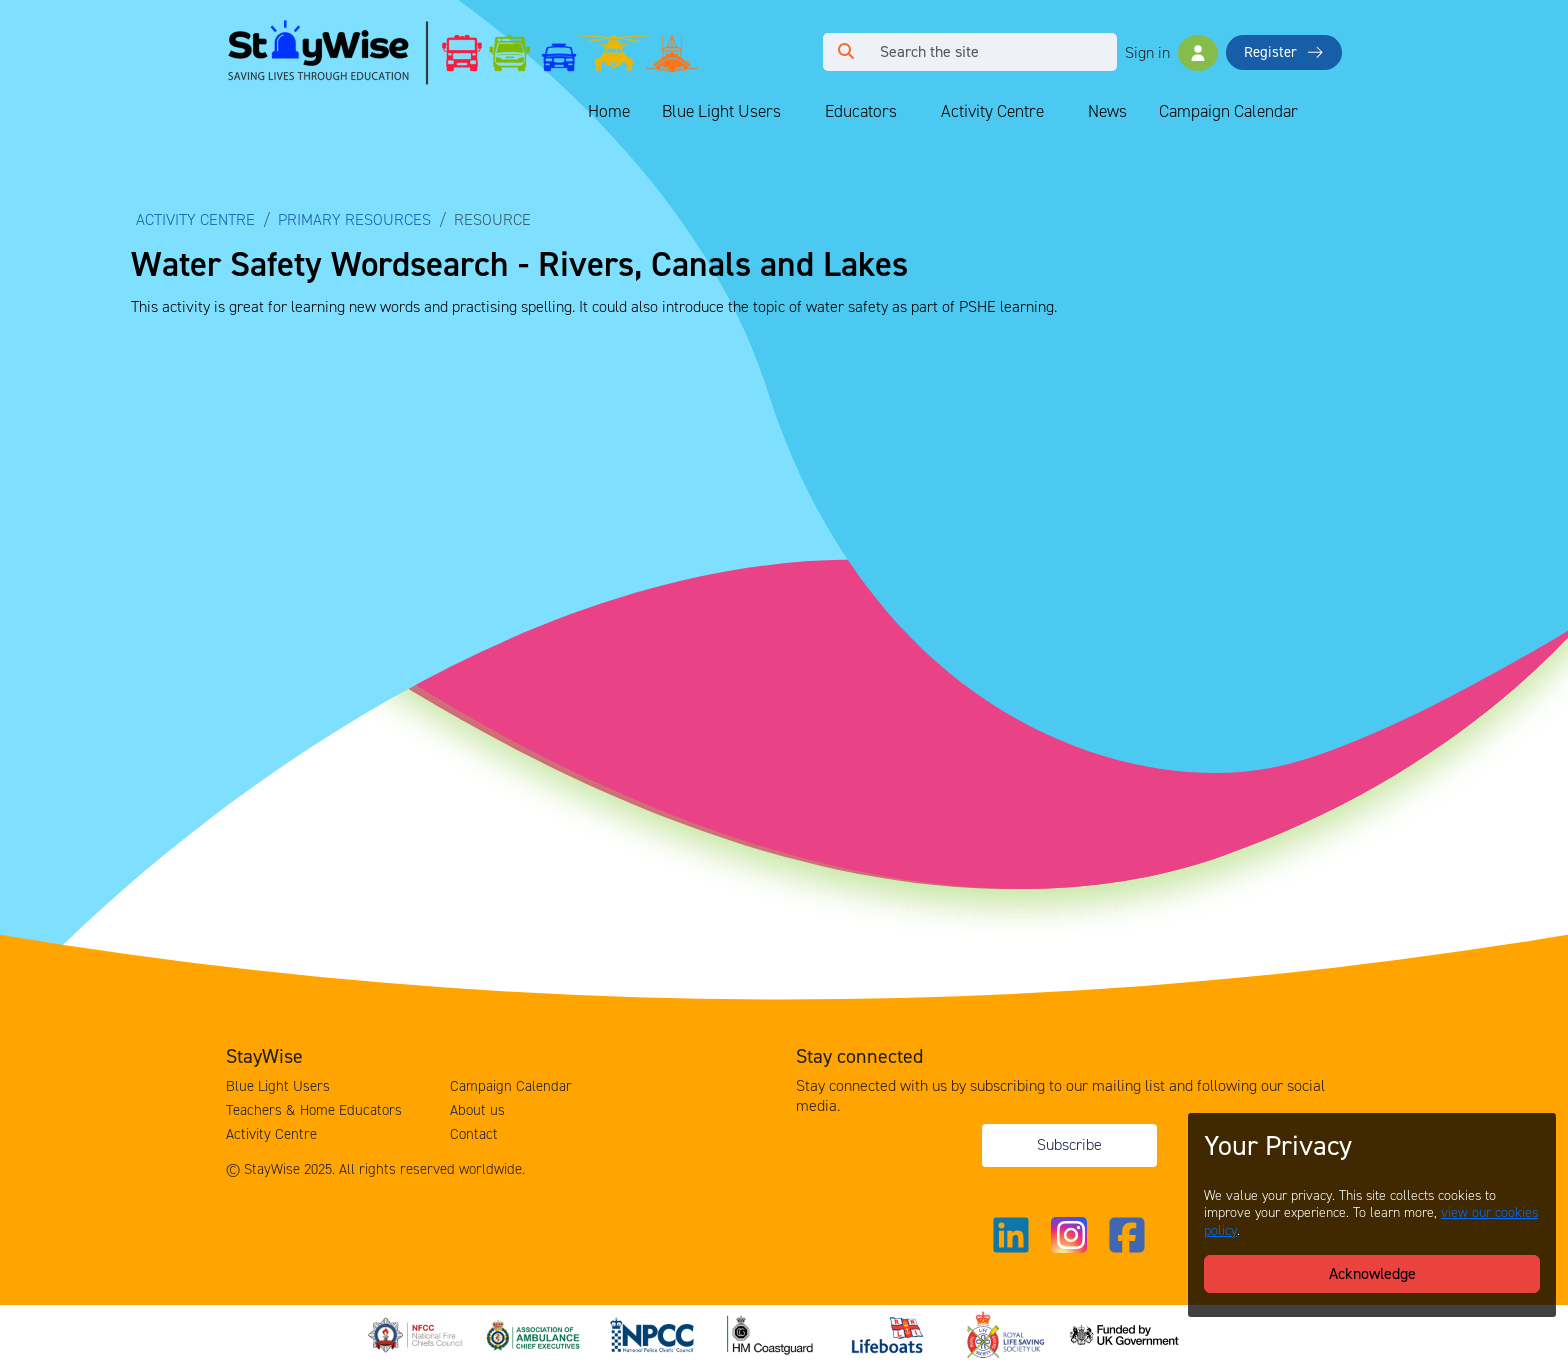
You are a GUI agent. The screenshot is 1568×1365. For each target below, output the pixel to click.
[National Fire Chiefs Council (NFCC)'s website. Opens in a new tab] (418, 1333)
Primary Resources (354, 219)
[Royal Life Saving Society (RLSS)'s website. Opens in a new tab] (1008, 1333)
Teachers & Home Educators (314, 1110)
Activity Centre (992, 111)
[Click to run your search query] (846, 52)
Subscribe (1069, 1144)
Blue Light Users (721, 111)
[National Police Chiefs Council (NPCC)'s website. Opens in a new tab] (654, 1333)
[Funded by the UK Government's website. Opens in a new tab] (1126, 1333)
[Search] (992, 52)
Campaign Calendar (1228, 111)
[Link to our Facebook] (1127, 1235)
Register (1284, 52)
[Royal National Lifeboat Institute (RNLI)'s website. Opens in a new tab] (890, 1333)
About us (477, 1110)
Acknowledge (1372, 1273)
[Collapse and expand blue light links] (795, 112)
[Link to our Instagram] (1069, 1235)
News (1107, 111)
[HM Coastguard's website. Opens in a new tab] (772, 1333)
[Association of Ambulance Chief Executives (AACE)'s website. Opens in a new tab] (536, 1333)
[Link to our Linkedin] (1011, 1235)
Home (609, 111)
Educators (861, 111)
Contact (474, 1134)
